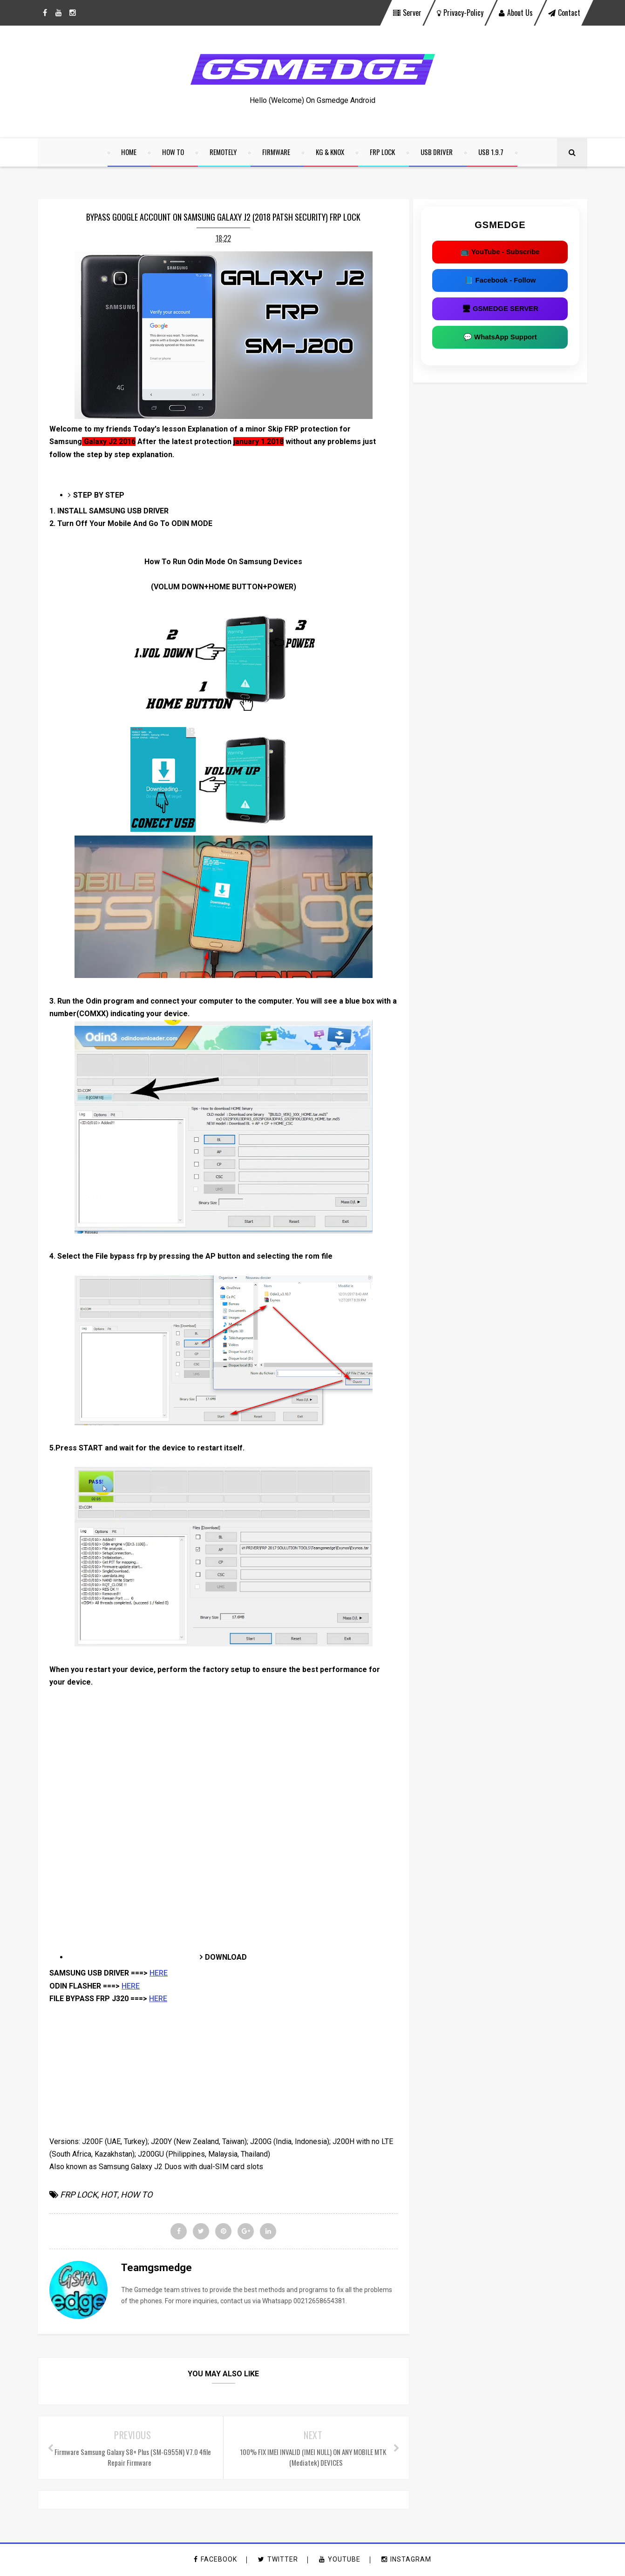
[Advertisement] (221, 1754)
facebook (215, 2560)
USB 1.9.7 (491, 152)
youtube (339, 2560)
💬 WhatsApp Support (505, 338)
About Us (516, 12)
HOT (109, 2195)
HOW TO (173, 152)
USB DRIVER (437, 152)
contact (564, 12)
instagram (406, 2560)
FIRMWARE (277, 152)
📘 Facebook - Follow (505, 281)
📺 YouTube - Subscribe (505, 253)
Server (407, 12)
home (129, 152)
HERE (158, 1973)
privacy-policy (460, 12)
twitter (278, 2560)
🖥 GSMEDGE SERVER (504, 310)
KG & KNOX (330, 152)
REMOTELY (223, 152)
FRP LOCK (382, 152)
